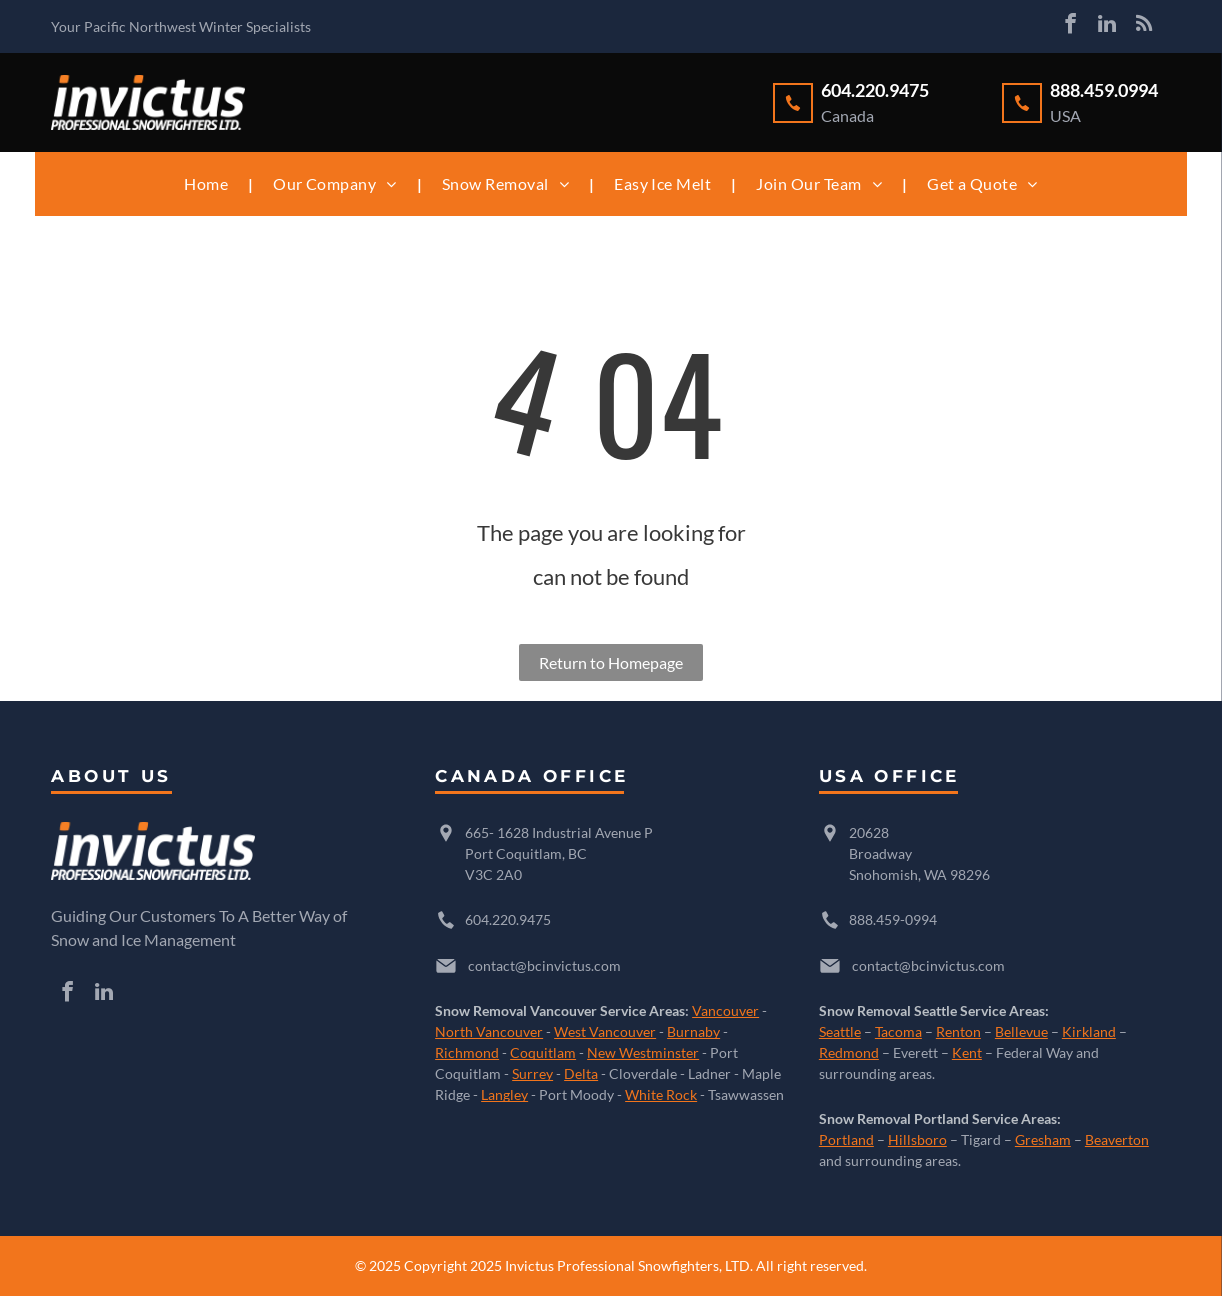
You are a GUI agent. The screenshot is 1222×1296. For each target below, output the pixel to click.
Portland (846, 1139)
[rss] (1144, 26)
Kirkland (1089, 1031)
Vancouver (725, 1010)
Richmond (467, 1052)
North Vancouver (489, 1031)
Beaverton (1117, 1139)
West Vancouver (605, 1031)
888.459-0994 (893, 919)
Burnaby (693, 1031)
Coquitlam (543, 1052)
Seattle (840, 1031)
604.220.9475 (508, 919)
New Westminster (643, 1052)
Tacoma (898, 1031)
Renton (958, 1031)
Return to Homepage (611, 662)
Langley (504, 1094)
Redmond (849, 1052)
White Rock (661, 1094)
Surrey (532, 1073)
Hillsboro (917, 1139)
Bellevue (1021, 1031)
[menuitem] (208, 184)
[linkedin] (1107, 26)
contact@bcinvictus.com (544, 965)
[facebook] (1070, 26)
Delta (581, 1073)
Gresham (1043, 1139)
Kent (967, 1052)
